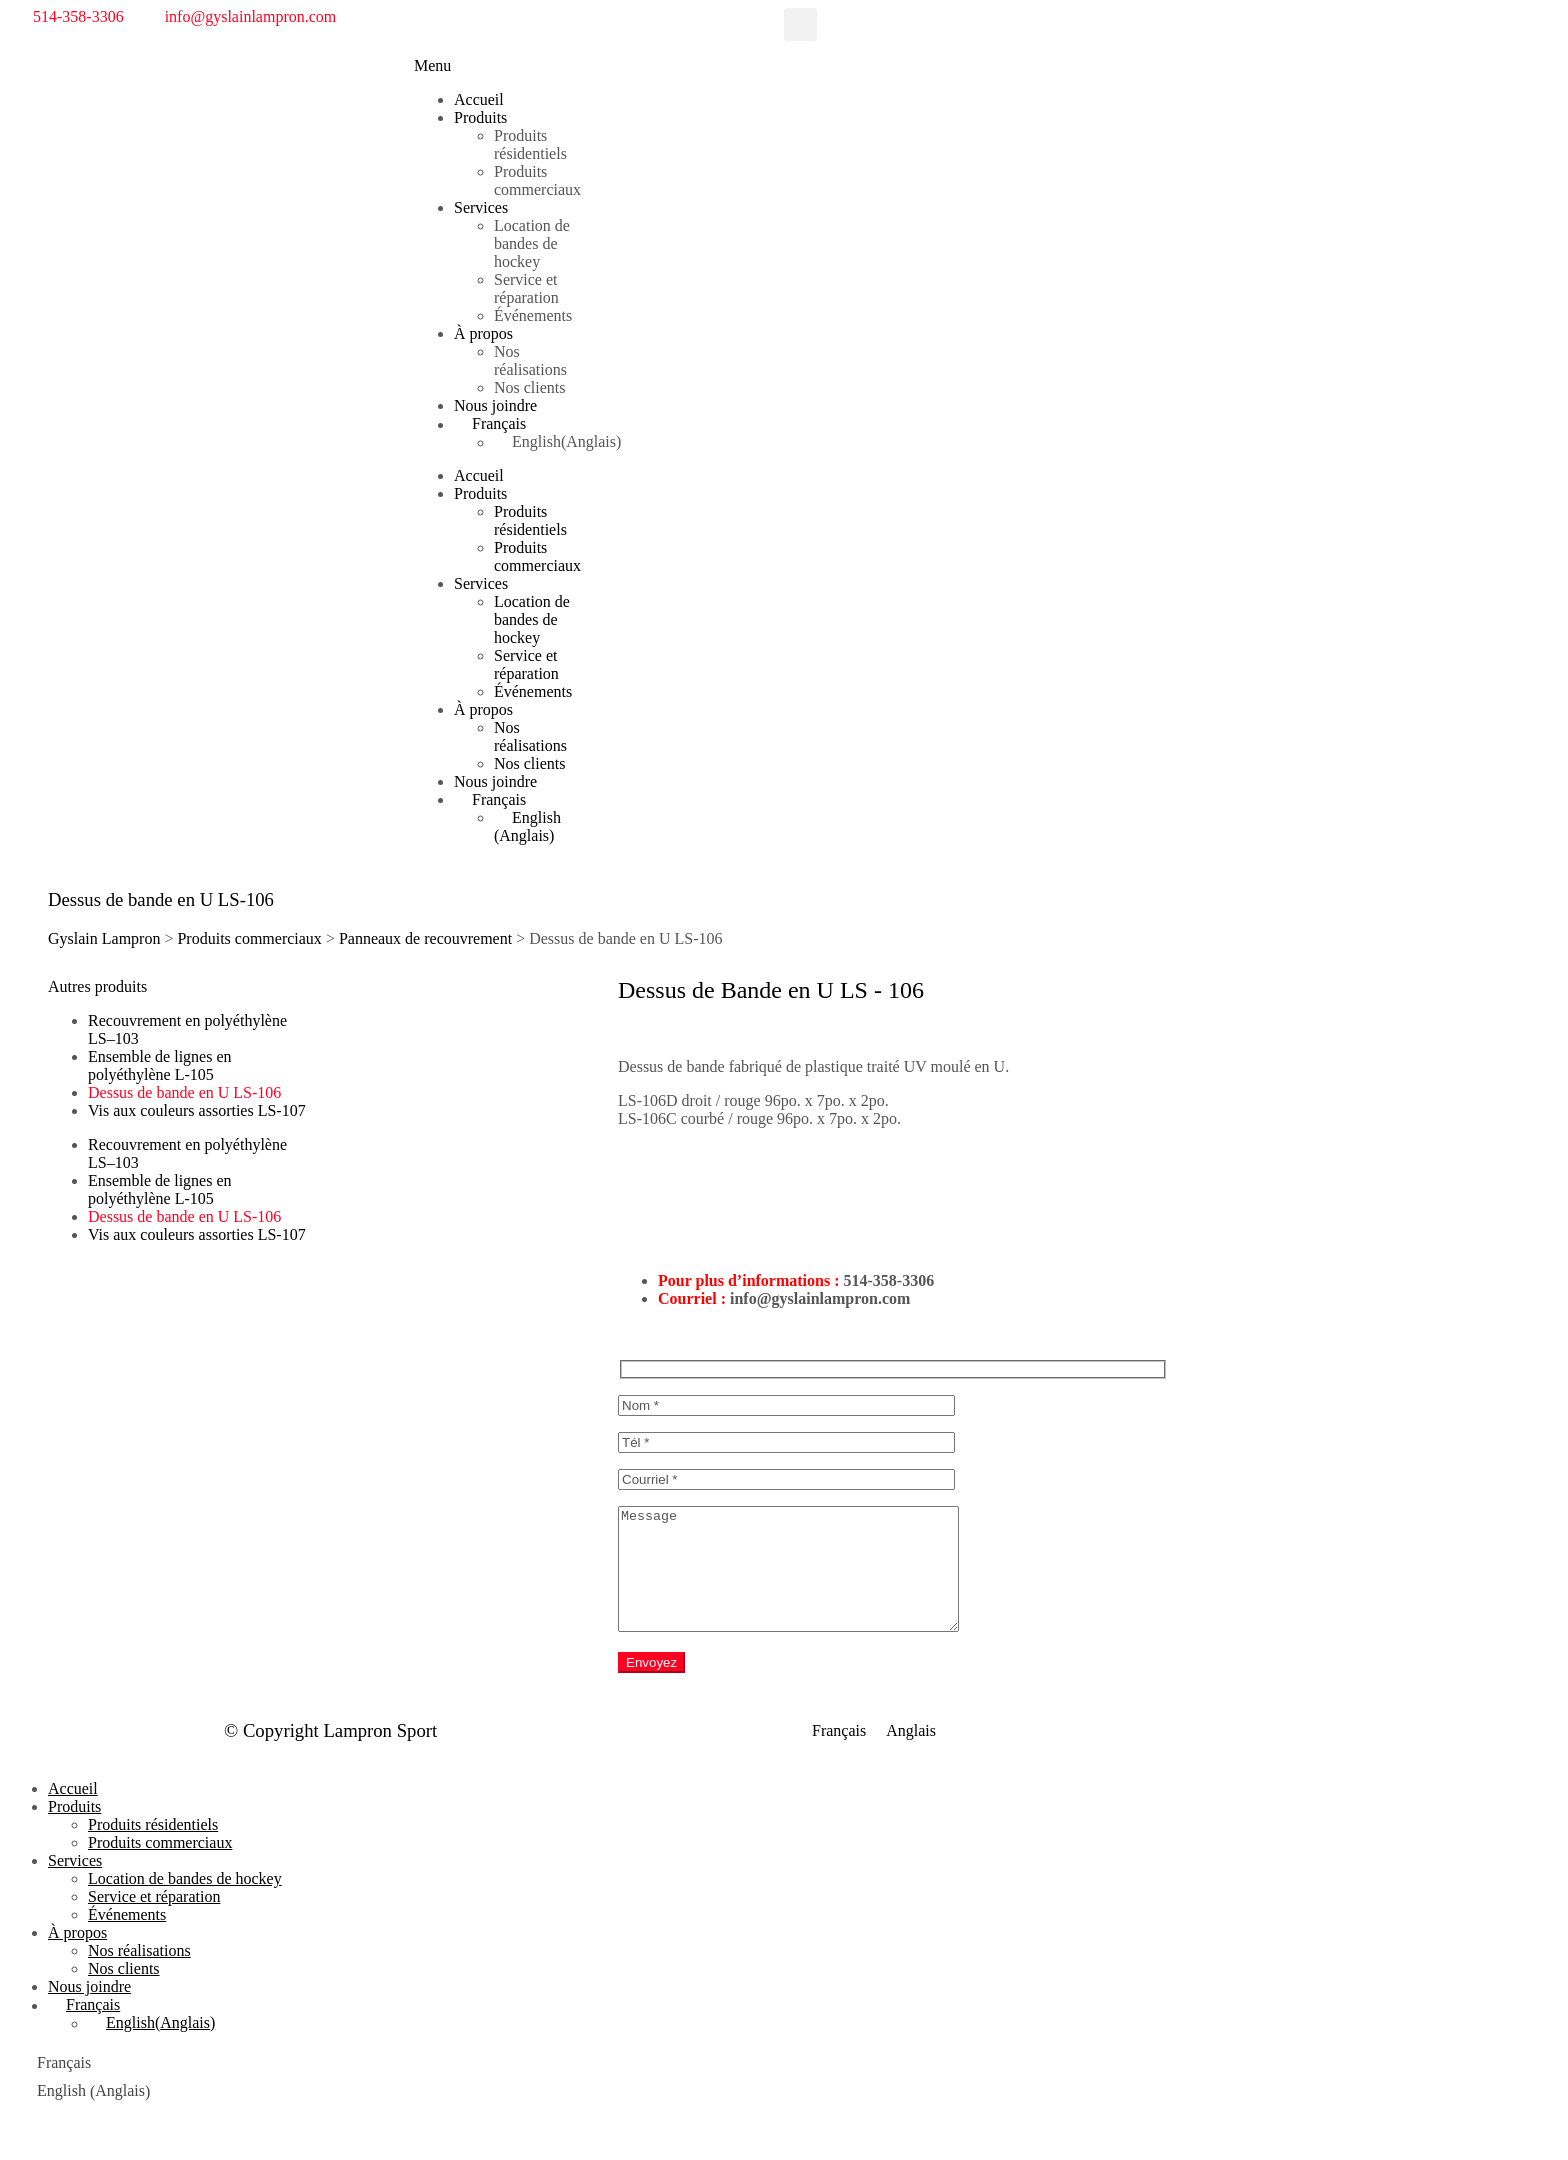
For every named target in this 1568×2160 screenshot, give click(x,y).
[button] (800, 24)
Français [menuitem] (839, 1755)
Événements (533, 315)
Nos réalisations (530, 360)
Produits (480, 117)
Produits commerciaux (537, 180)
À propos (483, 333)
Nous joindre (495, 405)
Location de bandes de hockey (532, 243)
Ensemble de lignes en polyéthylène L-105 (160, 1065)
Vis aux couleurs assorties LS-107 (197, 1110)
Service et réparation (526, 288)
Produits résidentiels (530, 144)
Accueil (479, 99)
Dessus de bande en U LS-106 (184, 1092)
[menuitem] (519, 424)
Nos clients (530, 387)
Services (481, 207)
